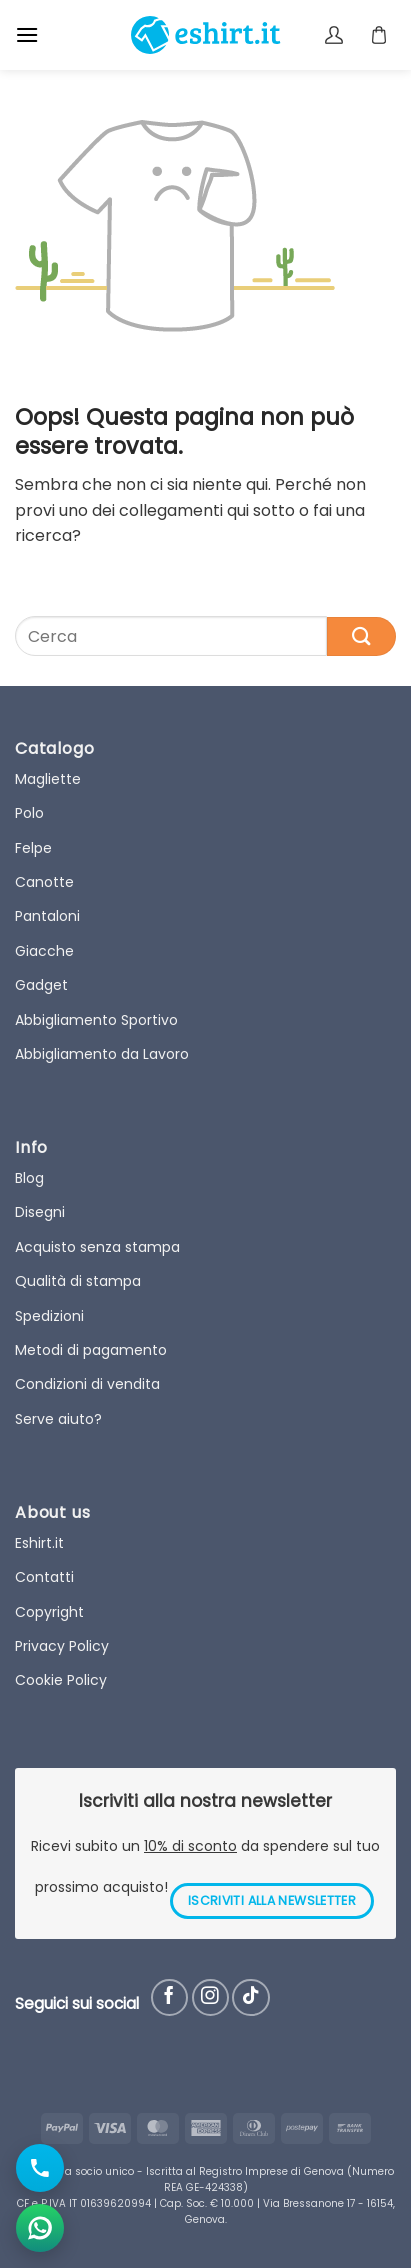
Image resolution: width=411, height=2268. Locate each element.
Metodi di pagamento (91, 1350)
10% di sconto (190, 1846)
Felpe (33, 848)
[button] (27, 34)
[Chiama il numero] (40, 2168)
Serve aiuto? (58, 1419)
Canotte (44, 882)
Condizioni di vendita (87, 1384)
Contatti (44, 1577)
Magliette (48, 779)
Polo (29, 813)
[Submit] (361, 636)
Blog (29, 1178)
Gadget (41, 985)
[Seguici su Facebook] (169, 1997)
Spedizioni (49, 1316)
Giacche (44, 951)
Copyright (49, 1612)
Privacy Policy (62, 1646)
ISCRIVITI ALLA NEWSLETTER (272, 1900)
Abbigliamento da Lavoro (102, 1054)
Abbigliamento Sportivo (96, 1020)
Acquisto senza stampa (97, 1247)
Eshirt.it (39, 1543)
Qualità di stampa (78, 1281)
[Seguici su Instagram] (210, 1997)
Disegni (40, 1212)
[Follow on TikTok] (250, 1997)
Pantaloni (47, 916)
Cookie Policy (61, 1680)
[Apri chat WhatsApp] (40, 2228)
